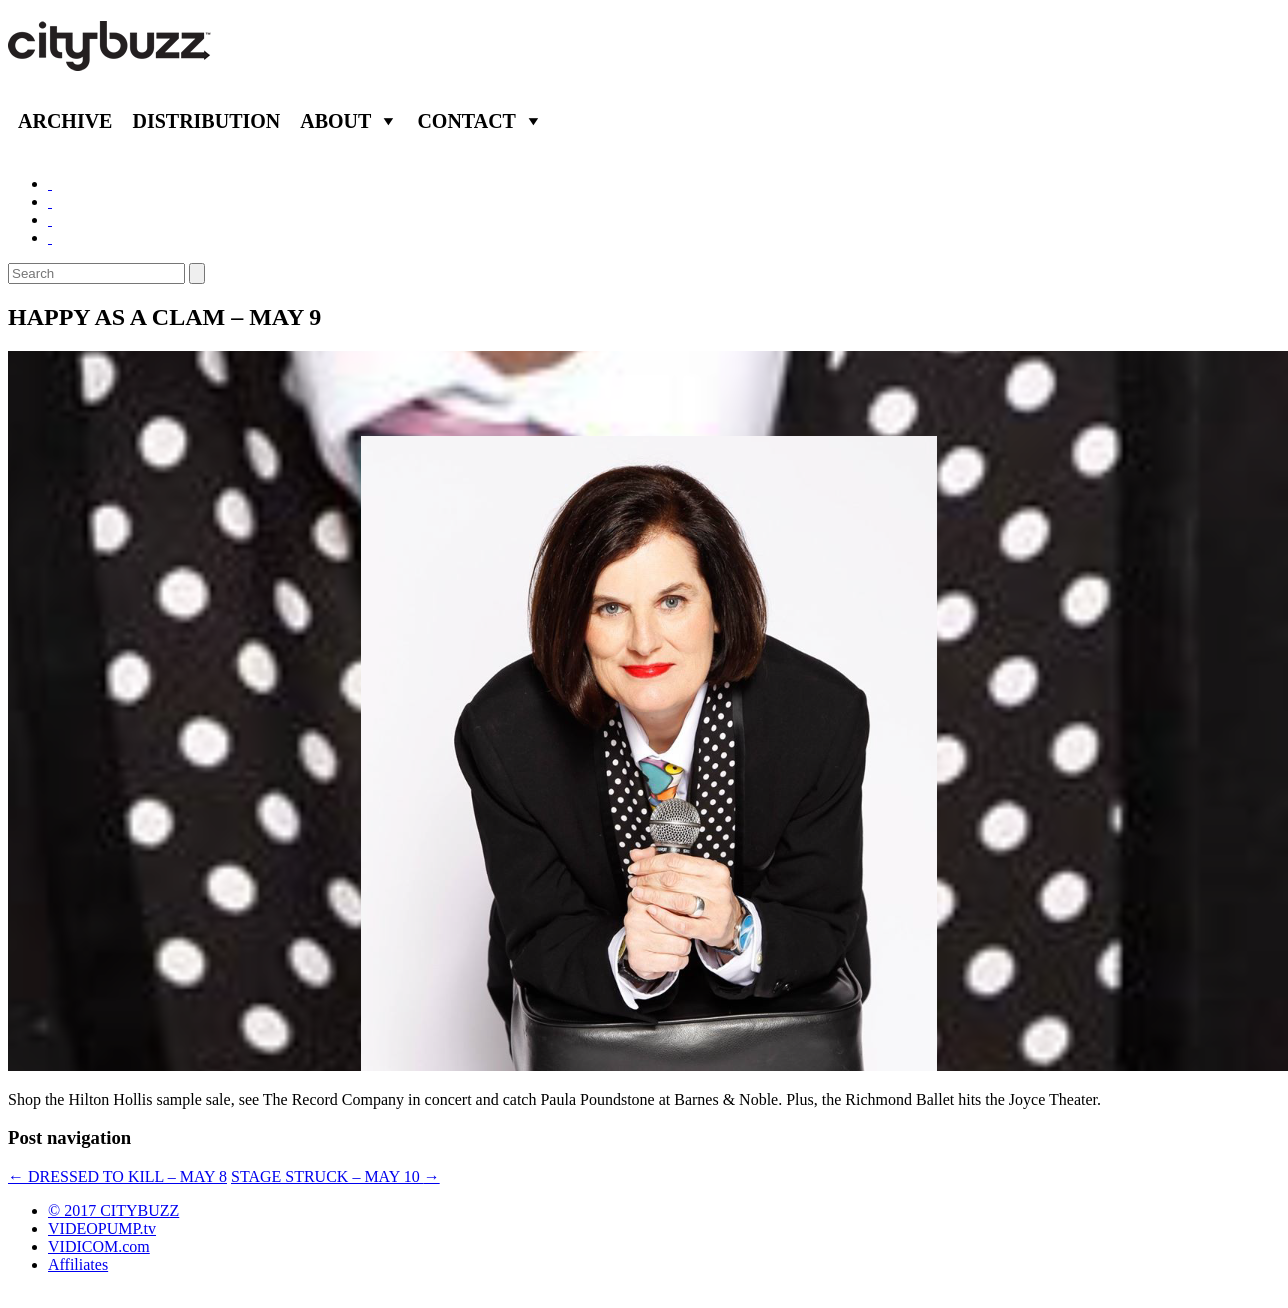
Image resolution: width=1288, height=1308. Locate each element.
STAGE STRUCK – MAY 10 (335, 1176)
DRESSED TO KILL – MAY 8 (117, 1176)
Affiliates (78, 1264)
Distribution (206, 121)
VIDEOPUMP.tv (102, 1228)
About (335, 121)
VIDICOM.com (99, 1246)
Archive (65, 121)
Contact (466, 121)
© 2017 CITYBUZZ (113, 1210)
